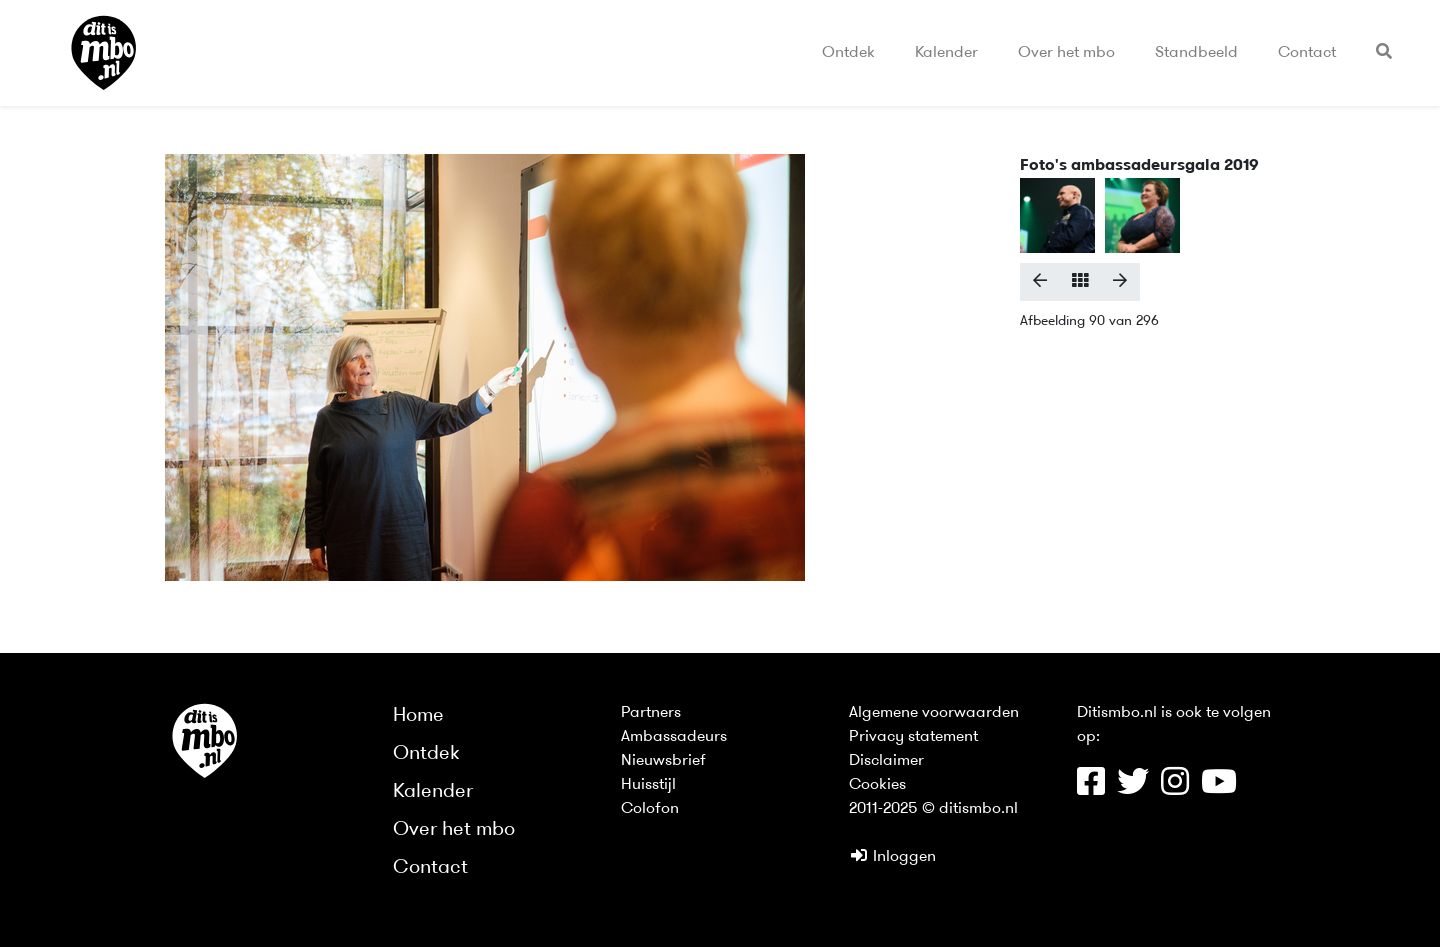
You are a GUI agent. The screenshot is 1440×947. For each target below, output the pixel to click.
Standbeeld (1196, 53)
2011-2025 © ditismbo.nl (933, 809)
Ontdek (848, 53)
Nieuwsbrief (663, 761)
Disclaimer (886, 761)
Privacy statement (913, 737)
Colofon (650, 809)
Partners (651, 713)
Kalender (946, 53)
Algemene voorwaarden (934, 713)
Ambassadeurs (674, 737)
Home (418, 716)
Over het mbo (1066, 53)
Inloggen (892, 857)
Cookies (877, 785)
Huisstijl (648, 785)
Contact (1307, 53)
